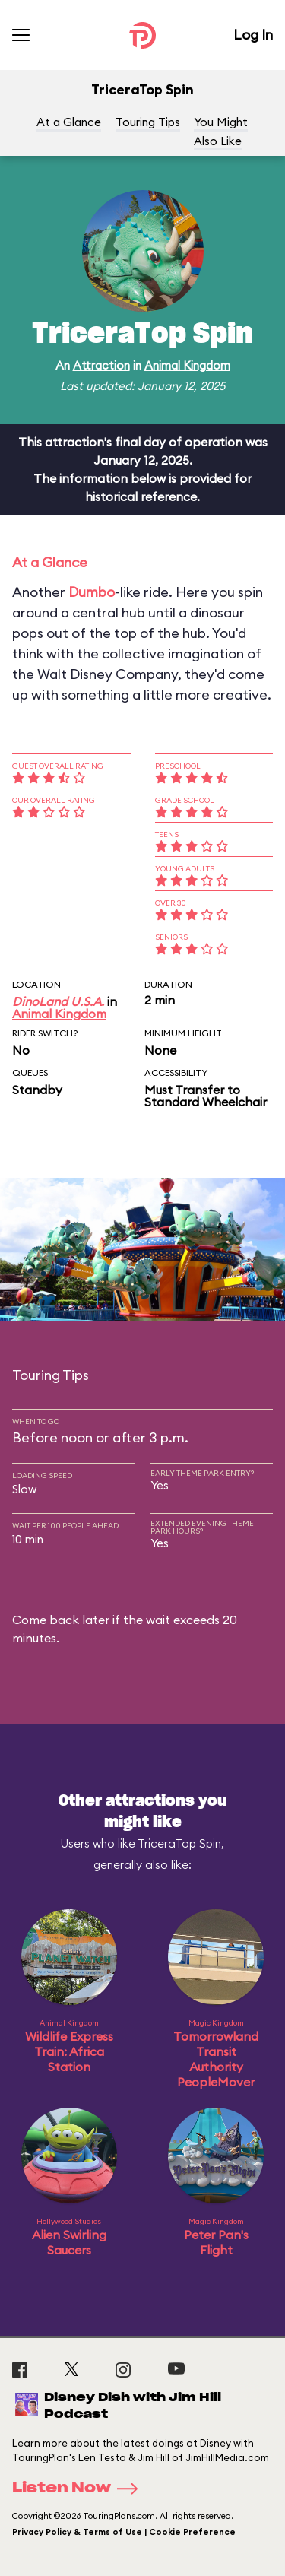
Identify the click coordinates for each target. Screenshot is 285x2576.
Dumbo (91, 592)
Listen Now (79, 2488)
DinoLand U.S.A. (58, 1001)
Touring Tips (148, 122)
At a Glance (68, 122)
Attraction (101, 365)
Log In (253, 34)
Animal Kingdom (187, 365)
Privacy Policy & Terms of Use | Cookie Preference (124, 2532)
